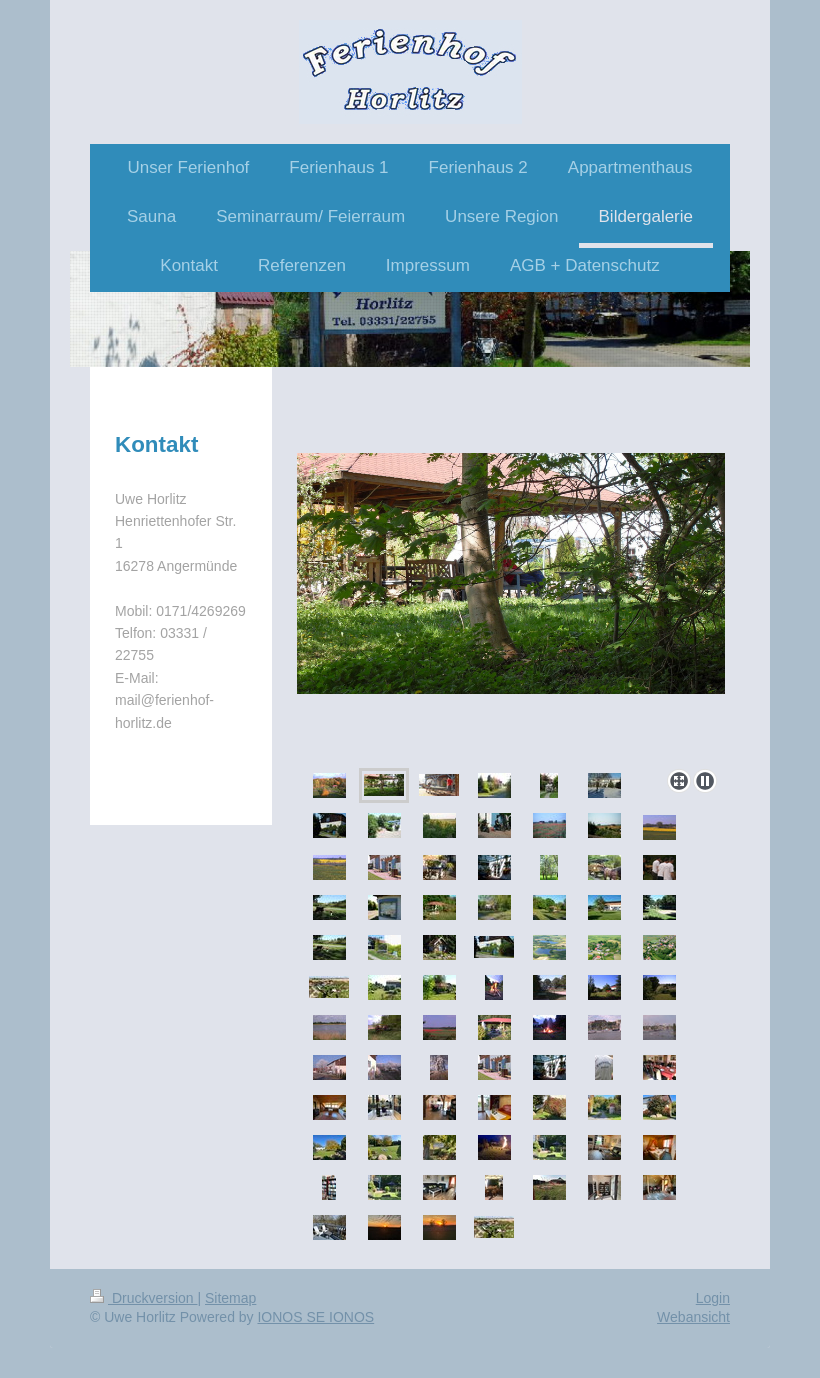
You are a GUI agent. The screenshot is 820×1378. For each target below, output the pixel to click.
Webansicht (693, 1317)
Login (713, 1298)
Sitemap (230, 1298)
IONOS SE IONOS (315, 1317)
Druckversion (143, 1298)
